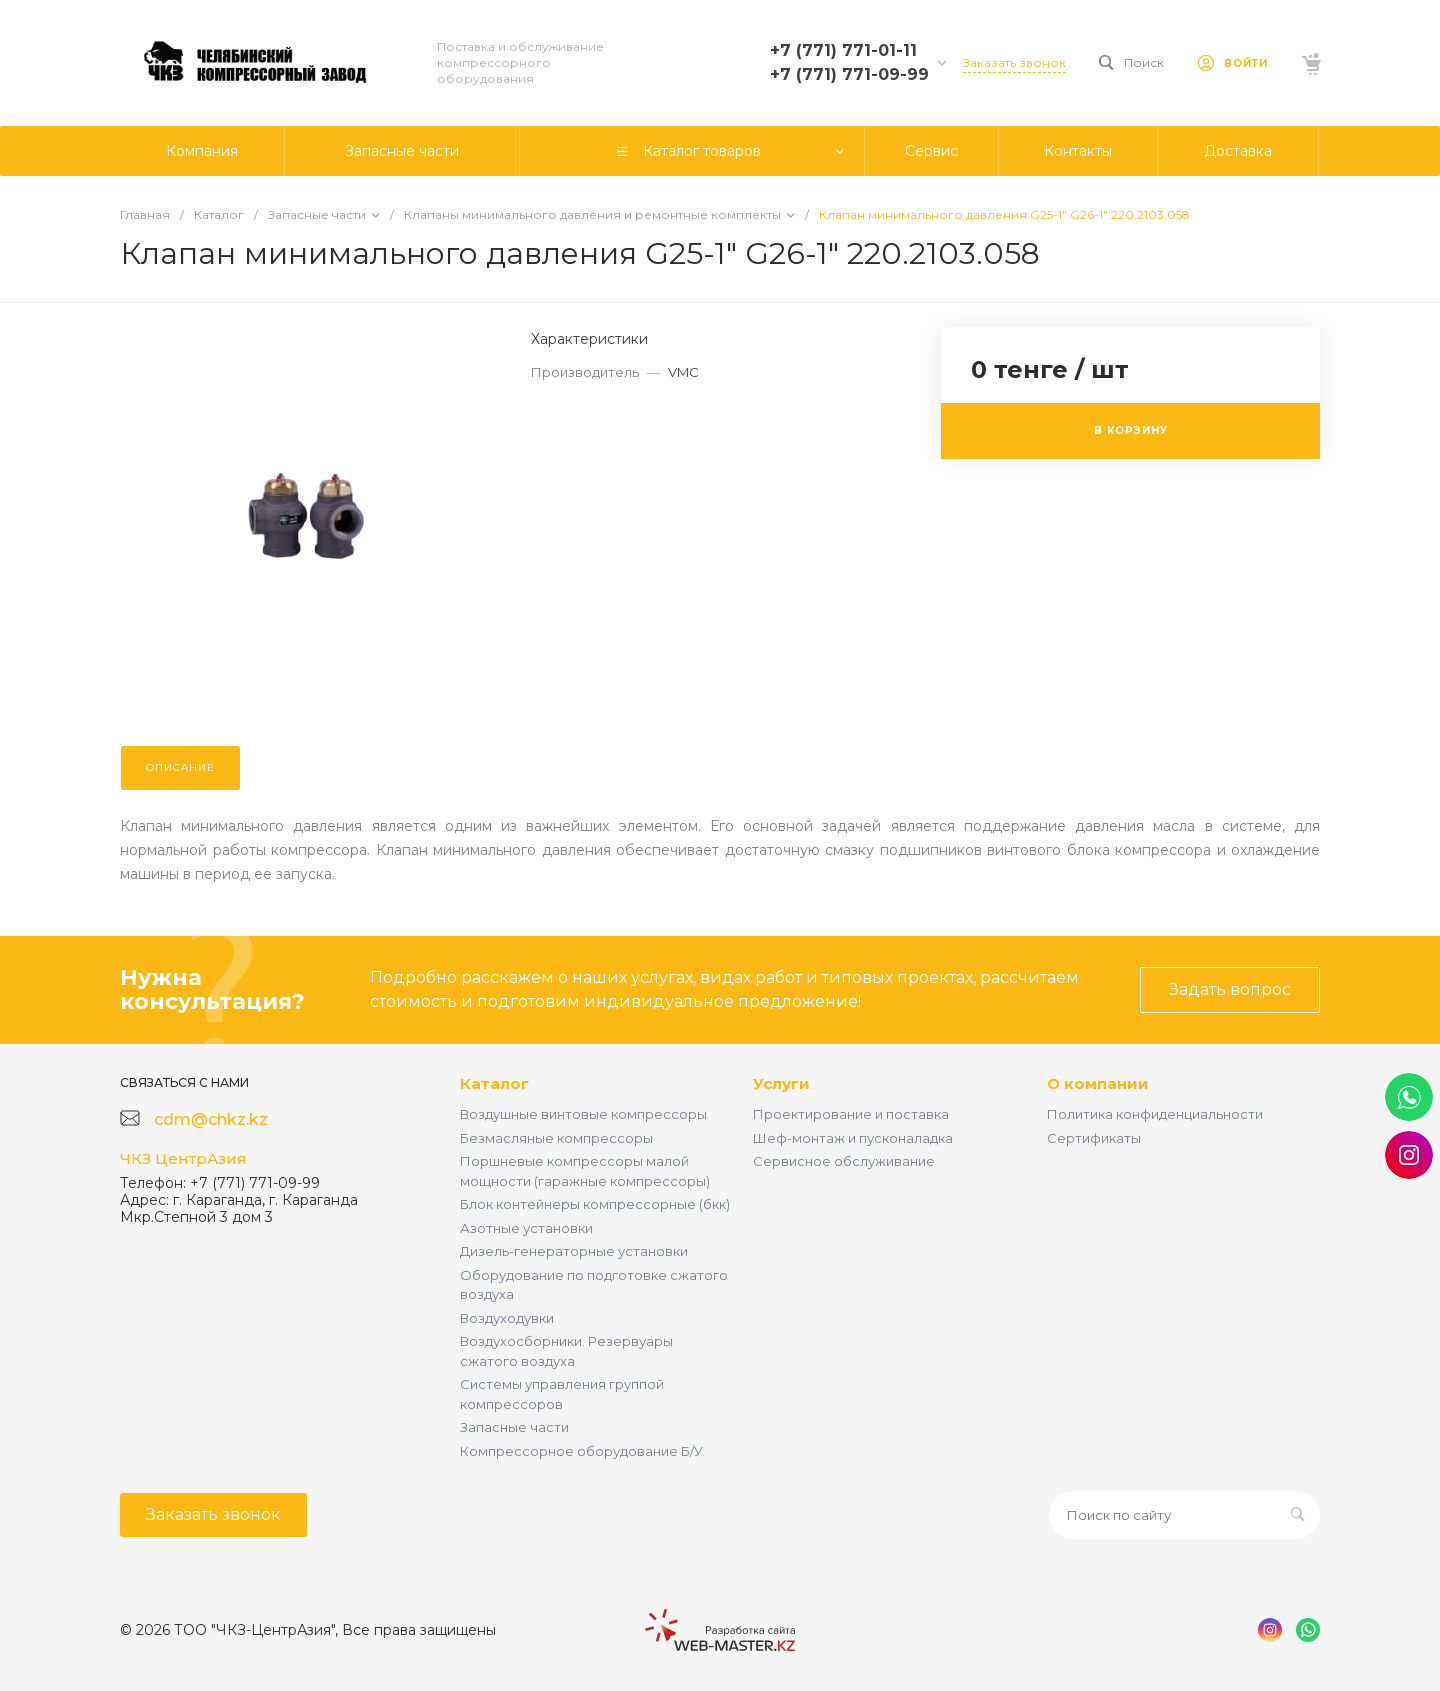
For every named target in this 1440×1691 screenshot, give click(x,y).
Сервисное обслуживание (844, 1161)
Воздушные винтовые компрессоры (583, 1114)
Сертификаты (1094, 1138)
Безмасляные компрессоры (556, 1138)
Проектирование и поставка (851, 1114)
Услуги (781, 1083)
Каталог (494, 1083)
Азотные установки (526, 1228)
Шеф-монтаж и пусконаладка (853, 1138)
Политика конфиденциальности (1155, 1114)
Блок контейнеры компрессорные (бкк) (595, 1204)
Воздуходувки (507, 1318)
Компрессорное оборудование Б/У (581, 1451)
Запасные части (514, 1427)
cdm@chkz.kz (211, 1119)
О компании (1098, 1083)
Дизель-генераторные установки (574, 1251)
